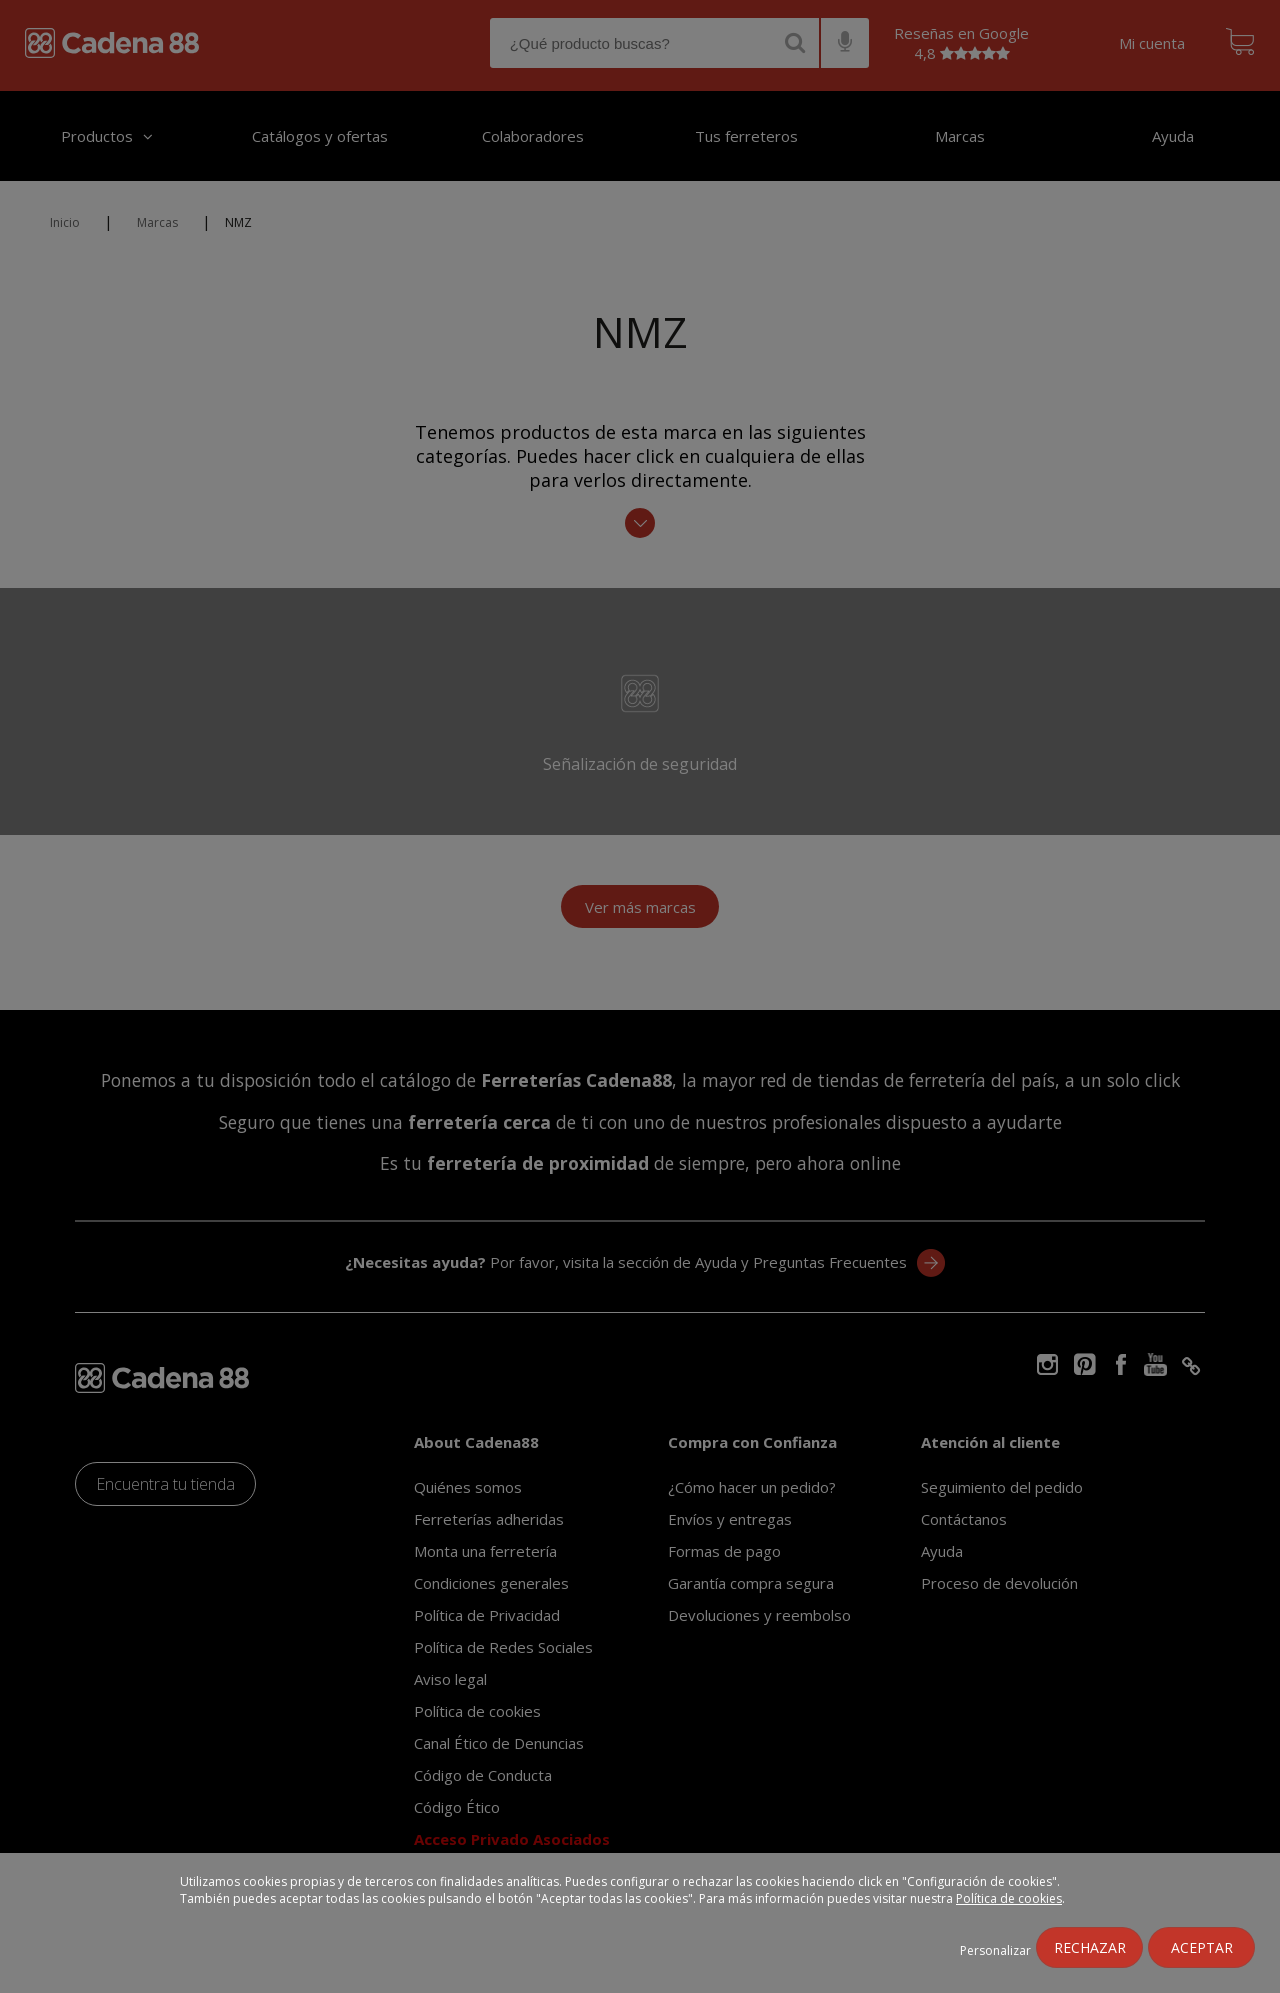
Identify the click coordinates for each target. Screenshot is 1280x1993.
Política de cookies (1009, 1898)
